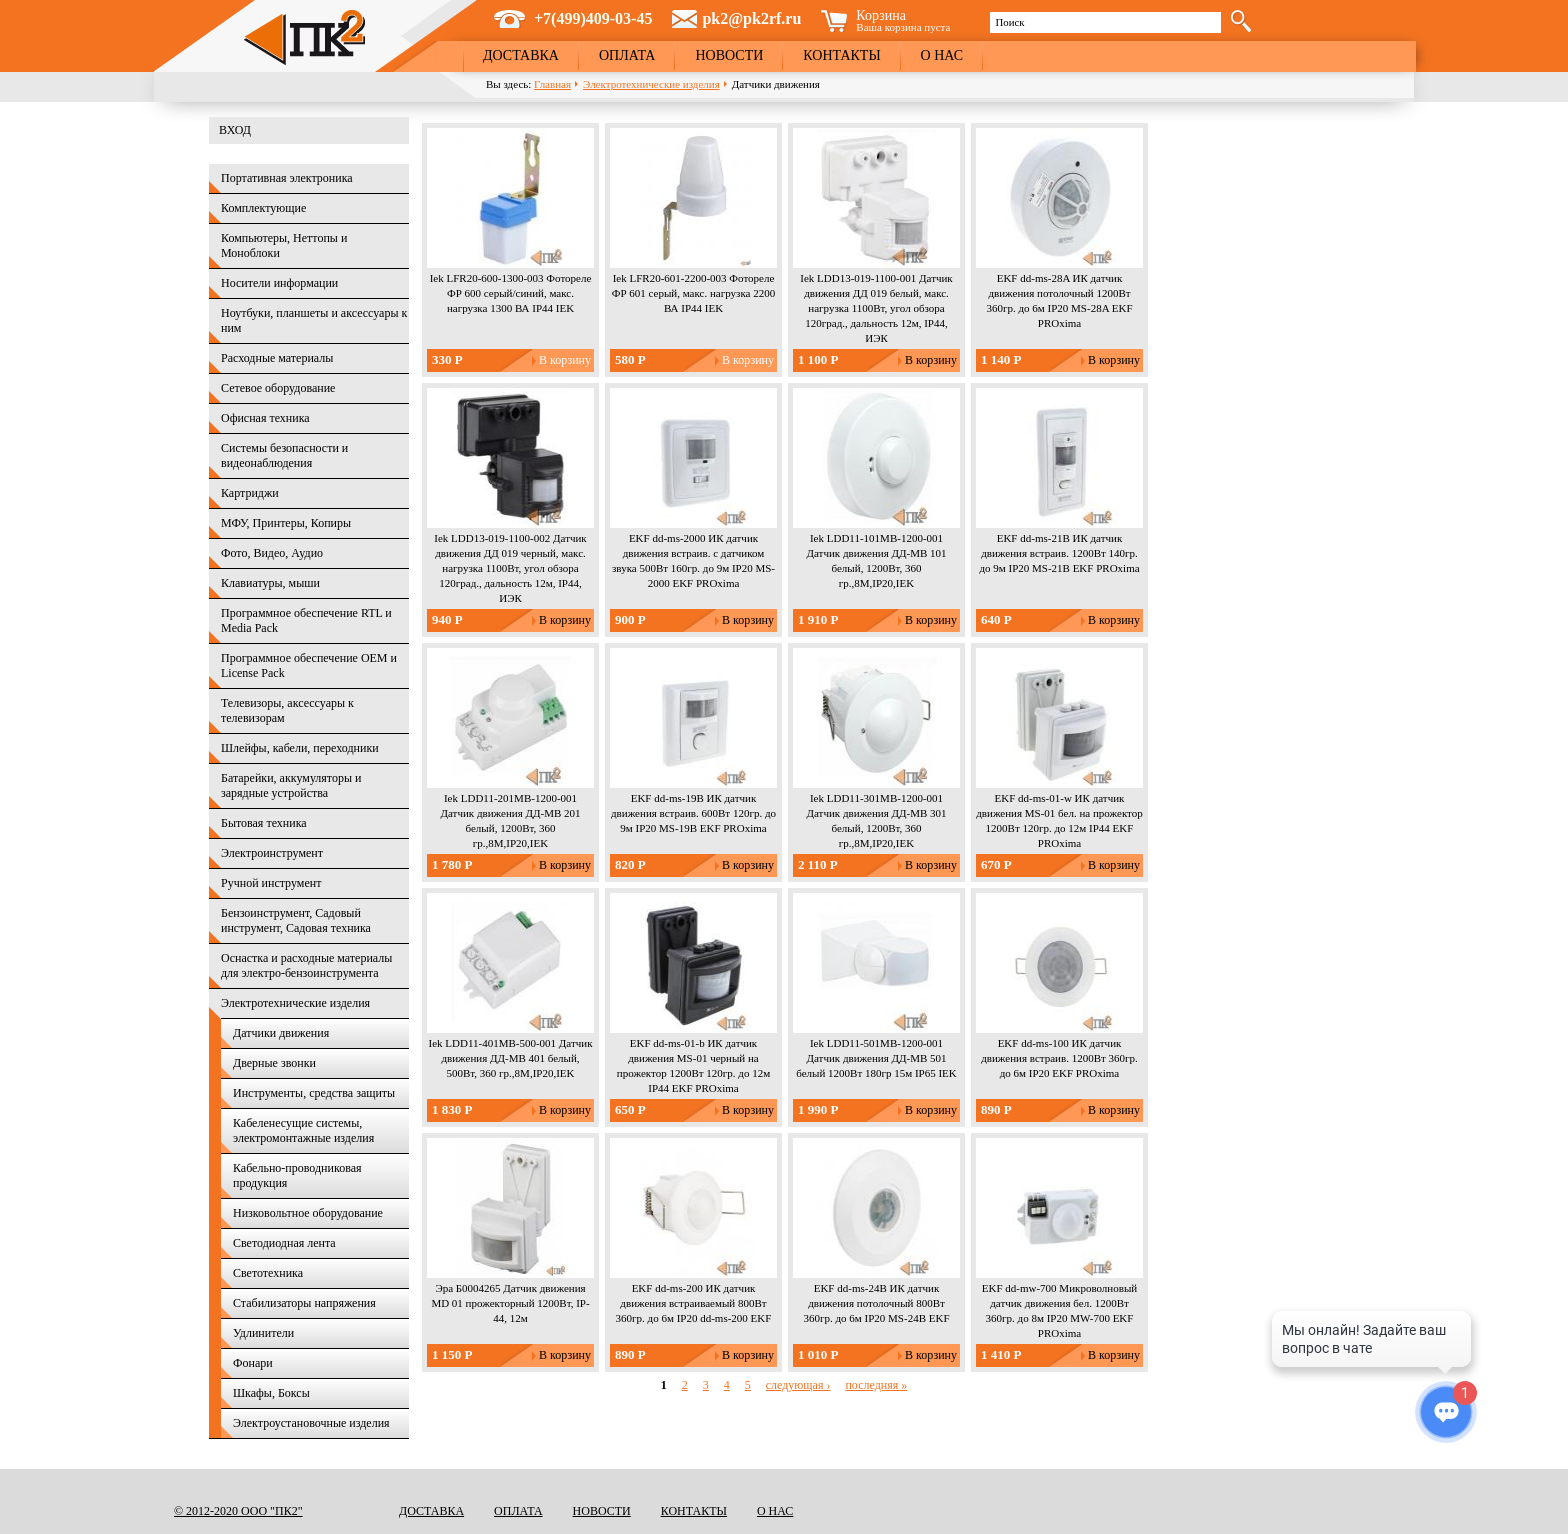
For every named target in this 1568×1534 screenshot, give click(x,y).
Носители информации (279, 283)
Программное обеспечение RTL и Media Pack (306, 620)
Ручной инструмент (271, 883)
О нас (942, 55)
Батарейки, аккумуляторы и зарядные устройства (291, 785)
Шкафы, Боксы (271, 1393)
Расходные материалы (277, 358)
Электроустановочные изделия (311, 1423)
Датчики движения (281, 1033)
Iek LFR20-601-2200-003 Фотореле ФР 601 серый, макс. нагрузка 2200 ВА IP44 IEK (694, 293)
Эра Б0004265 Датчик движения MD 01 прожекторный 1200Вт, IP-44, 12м (510, 1303)
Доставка (521, 55)
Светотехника (268, 1273)
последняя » (876, 1385)
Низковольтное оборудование (308, 1213)
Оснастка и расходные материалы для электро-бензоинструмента (306, 965)
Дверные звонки (274, 1063)
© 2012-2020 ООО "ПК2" (238, 1511)
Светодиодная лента (284, 1243)
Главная (552, 84)
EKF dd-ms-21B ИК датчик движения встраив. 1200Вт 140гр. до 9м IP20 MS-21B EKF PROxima (1059, 553)
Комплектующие (263, 208)
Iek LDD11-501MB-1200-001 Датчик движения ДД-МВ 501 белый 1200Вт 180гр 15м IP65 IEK (876, 1058)
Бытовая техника (264, 823)
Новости (729, 55)
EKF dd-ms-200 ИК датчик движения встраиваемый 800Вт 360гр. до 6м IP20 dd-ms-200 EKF (694, 1303)
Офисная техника (265, 418)
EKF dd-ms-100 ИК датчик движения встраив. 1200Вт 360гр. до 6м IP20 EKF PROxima (1059, 1058)
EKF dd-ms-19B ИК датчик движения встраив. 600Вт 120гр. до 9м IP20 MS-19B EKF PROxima (693, 813)
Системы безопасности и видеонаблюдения (284, 455)
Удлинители (263, 1333)
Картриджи (250, 493)
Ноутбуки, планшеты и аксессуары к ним (314, 320)
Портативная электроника (287, 178)
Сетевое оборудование (278, 388)
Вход (235, 130)
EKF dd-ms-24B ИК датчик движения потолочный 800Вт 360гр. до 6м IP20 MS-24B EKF (876, 1303)
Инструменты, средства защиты (314, 1093)
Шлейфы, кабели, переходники (300, 748)
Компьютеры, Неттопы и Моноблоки (284, 245)
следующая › (798, 1385)
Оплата (627, 55)
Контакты (841, 55)
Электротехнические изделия (651, 84)
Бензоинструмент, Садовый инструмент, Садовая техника (296, 920)
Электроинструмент (272, 853)
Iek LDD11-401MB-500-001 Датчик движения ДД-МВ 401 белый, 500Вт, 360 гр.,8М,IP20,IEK (510, 1058)
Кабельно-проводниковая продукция (297, 1175)
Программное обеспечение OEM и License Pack (309, 665)
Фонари (253, 1363)
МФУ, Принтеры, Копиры (286, 523)
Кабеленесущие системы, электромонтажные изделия (303, 1130)
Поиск (1009, 22)
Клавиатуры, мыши (270, 583)
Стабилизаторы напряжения (304, 1303)
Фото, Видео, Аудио (272, 553)
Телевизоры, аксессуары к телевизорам (287, 710)
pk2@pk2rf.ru (751, 18)
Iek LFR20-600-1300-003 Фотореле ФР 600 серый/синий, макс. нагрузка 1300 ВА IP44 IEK (511, 293)
